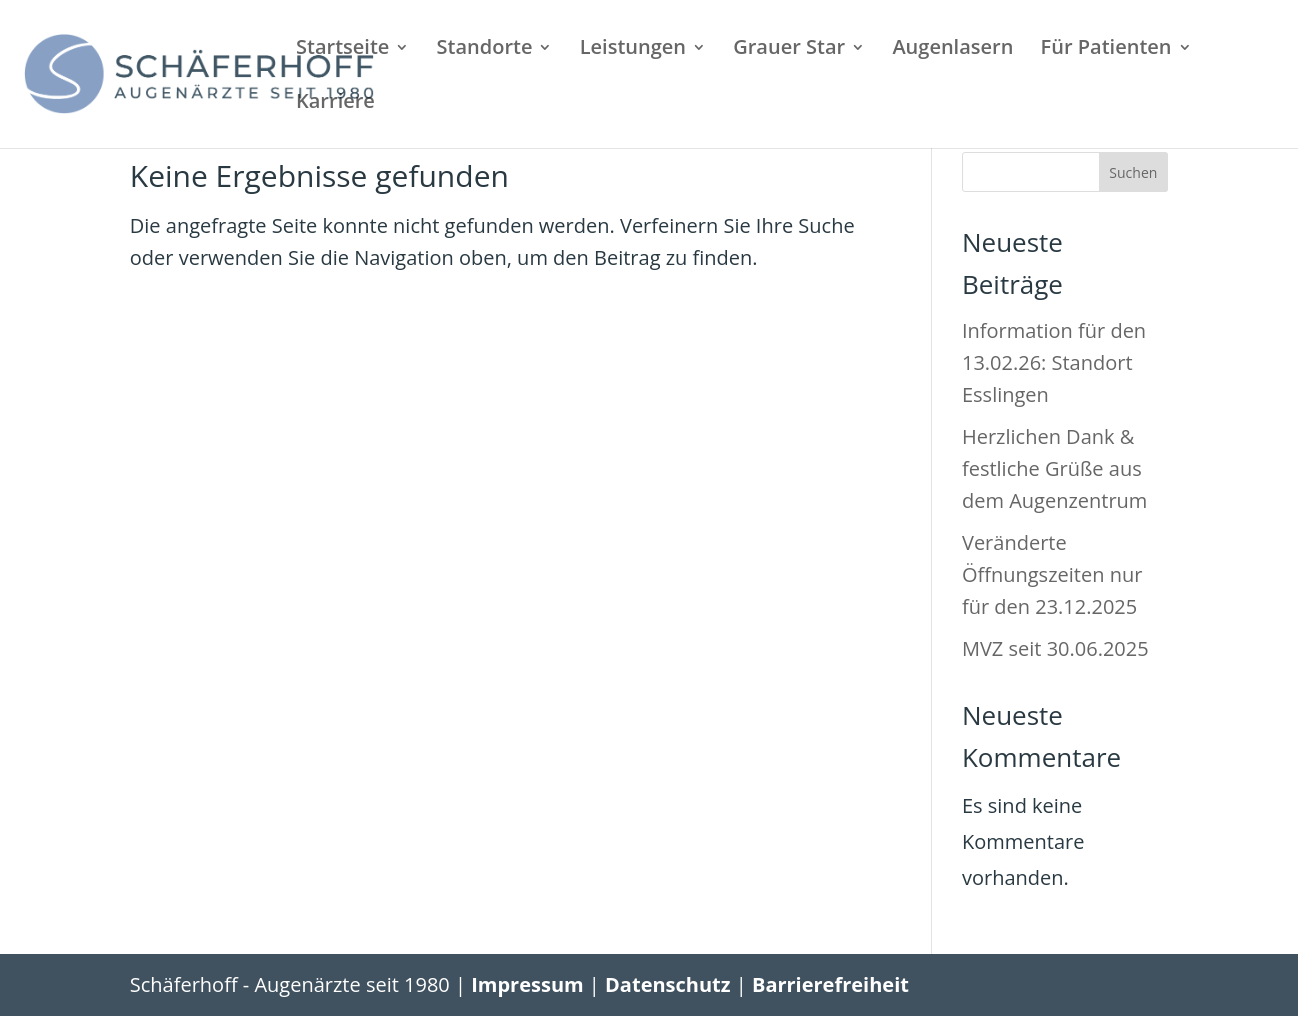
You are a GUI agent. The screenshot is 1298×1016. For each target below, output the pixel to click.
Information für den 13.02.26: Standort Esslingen (1054, 362)
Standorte (485, 50)
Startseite (342, 50)
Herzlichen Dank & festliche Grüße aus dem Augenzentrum (1054, 468)
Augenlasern (952, 50)
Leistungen (633, 50)
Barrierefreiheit (830, 984)
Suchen (1133, 172)
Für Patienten (1106, 50)
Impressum (527, 984)
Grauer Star (789, 50)
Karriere (335, 104)
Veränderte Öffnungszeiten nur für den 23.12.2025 (1052, 574)
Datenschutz (667, 984)
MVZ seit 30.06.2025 (1055, 648)
